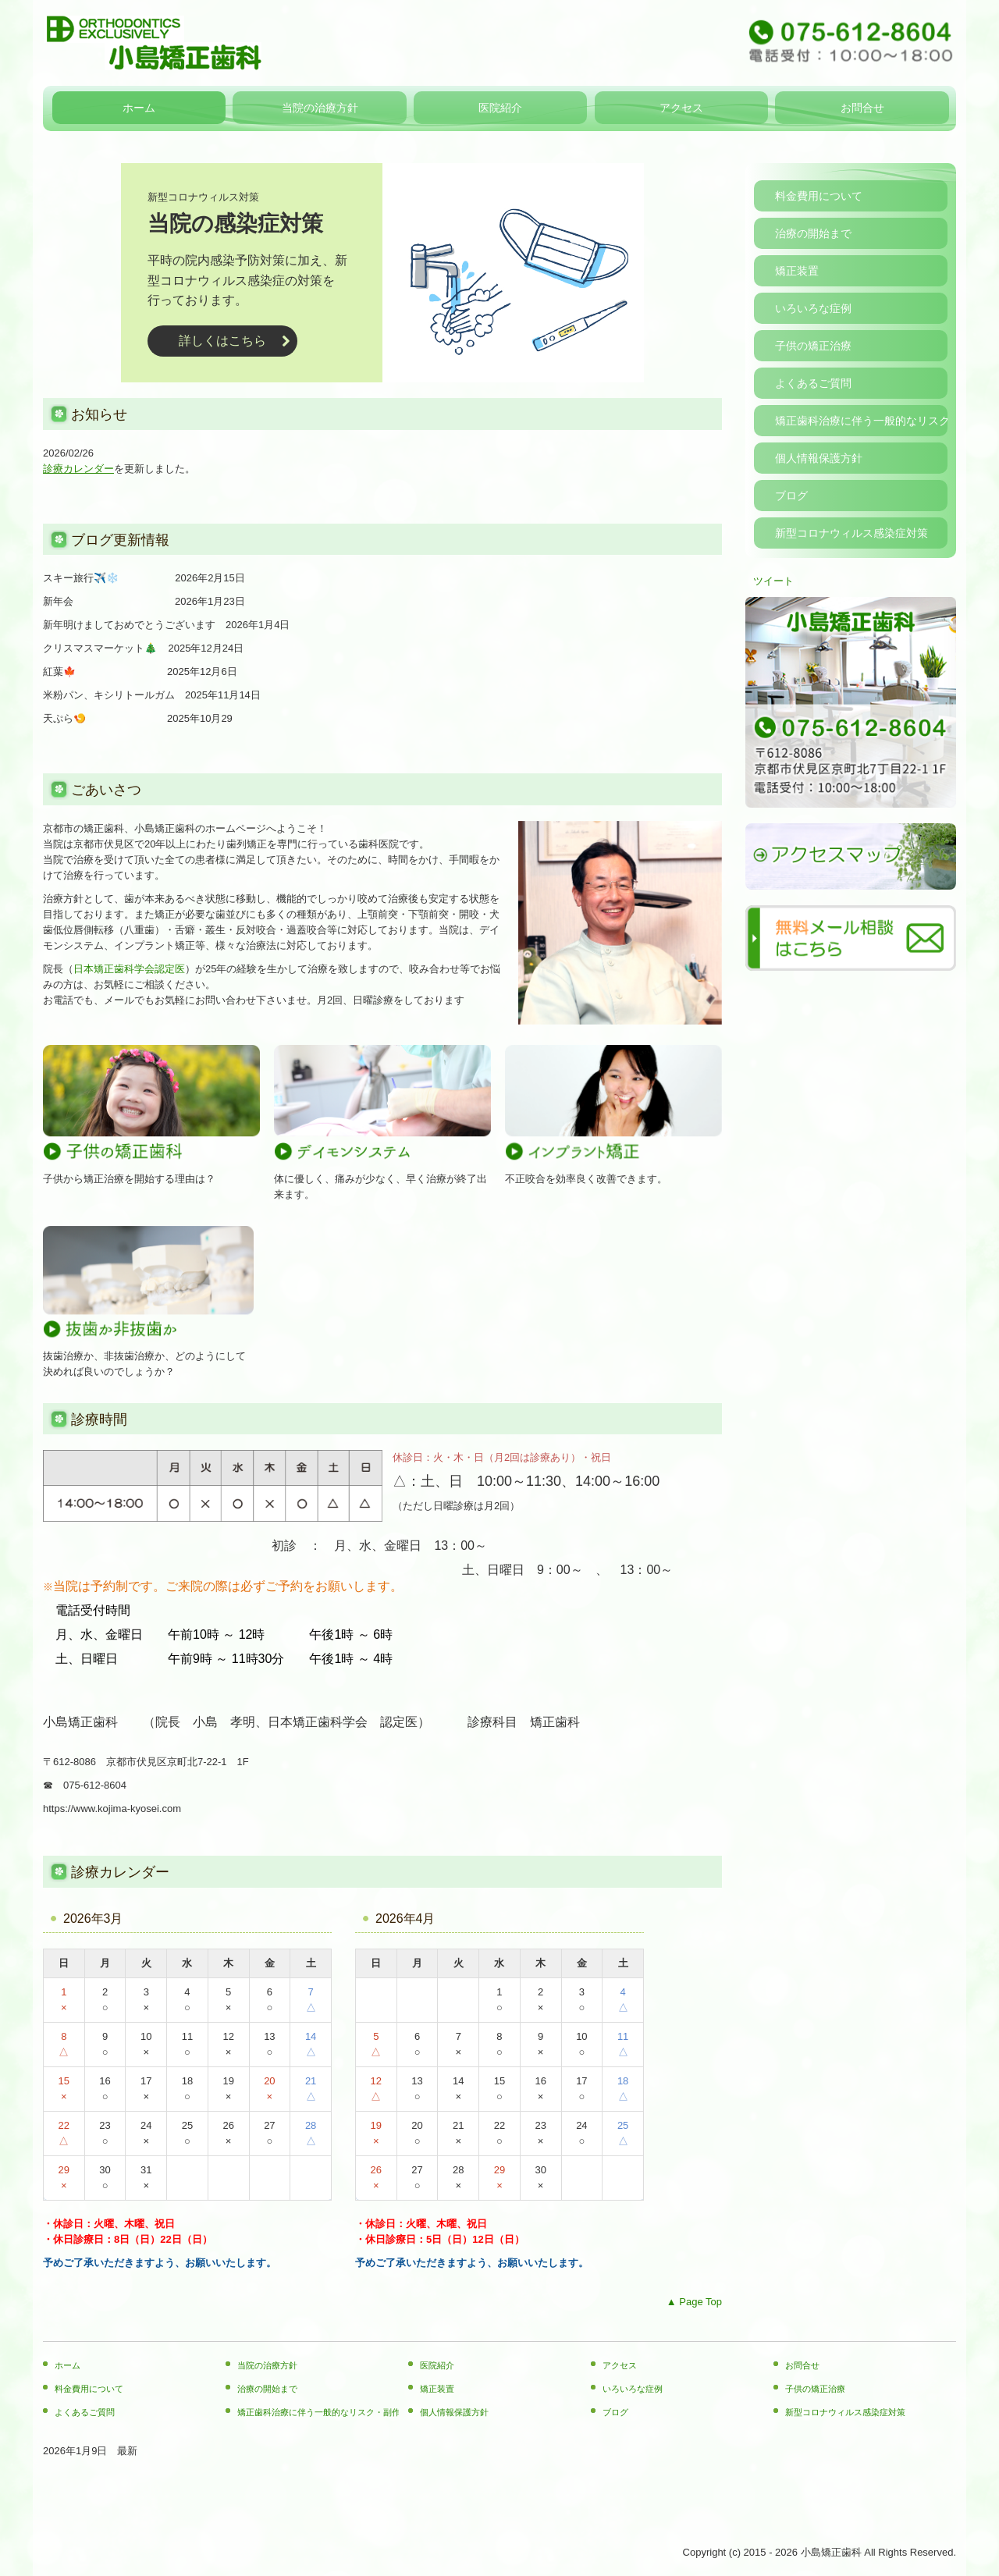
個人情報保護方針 (818, 458)
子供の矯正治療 (813, 345)
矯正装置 (797, 271)
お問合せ (862, 107)
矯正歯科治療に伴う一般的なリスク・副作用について (861, 420)
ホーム (139, 107)
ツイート (773, 581)
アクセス (681, 107)
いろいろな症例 (813, 308)
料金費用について (818, 196)
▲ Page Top (694, 2302)
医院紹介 (500, 107)
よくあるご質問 (813, 383)
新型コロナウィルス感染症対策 (851, 533)
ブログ (791, 495)
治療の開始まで (813, 233)
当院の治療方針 (320, 107)
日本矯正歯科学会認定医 (129, 969)
